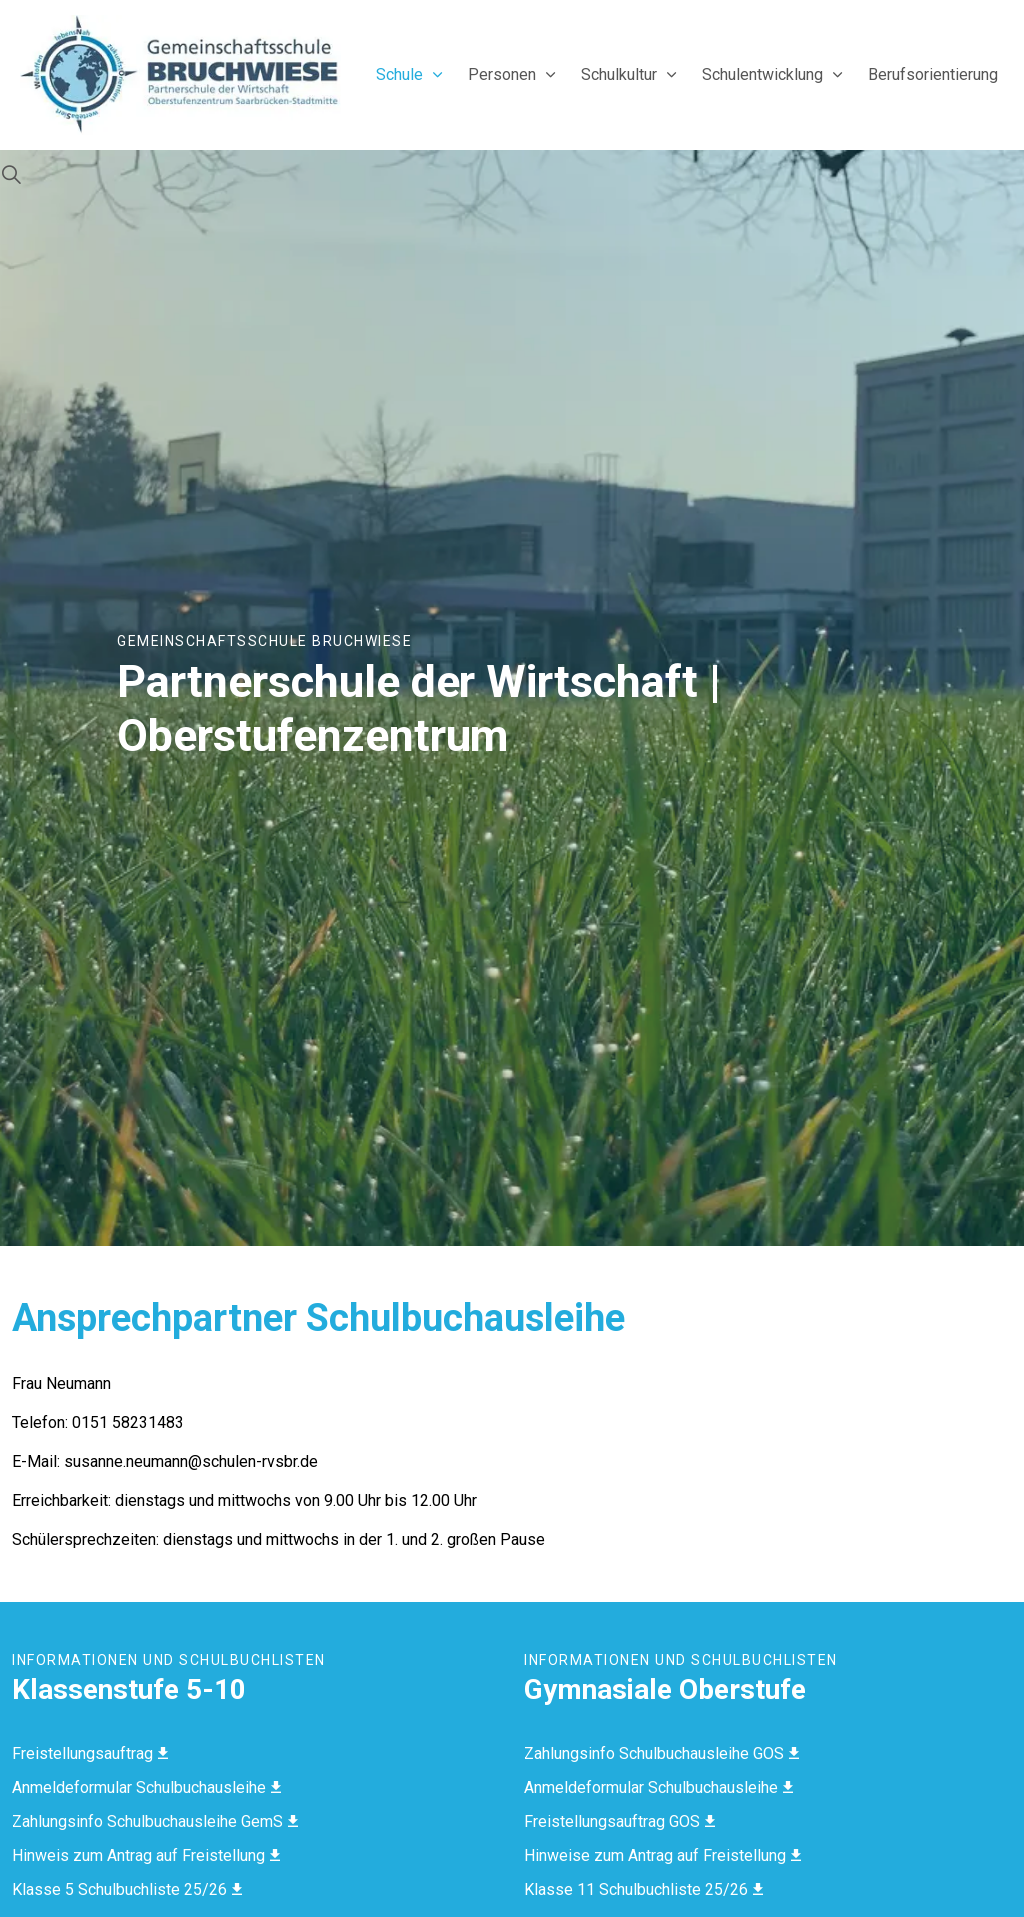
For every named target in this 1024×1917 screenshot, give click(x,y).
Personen (502, 74)
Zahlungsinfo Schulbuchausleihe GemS (155, 1821)
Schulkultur (619, 74)
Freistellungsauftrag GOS (619, 1821)
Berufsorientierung (933, 74)
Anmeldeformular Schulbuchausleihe (146, 1787)
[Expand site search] (11, 175)
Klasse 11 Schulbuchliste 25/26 (643, 1889)
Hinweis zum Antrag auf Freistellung (146, 1855)
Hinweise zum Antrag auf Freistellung (662, 1855)
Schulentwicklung (762, 74)
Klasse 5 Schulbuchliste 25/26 (127, 1889)
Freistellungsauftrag (90, 1753)
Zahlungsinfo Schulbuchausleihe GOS (661, 1753)
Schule (399, 74)
